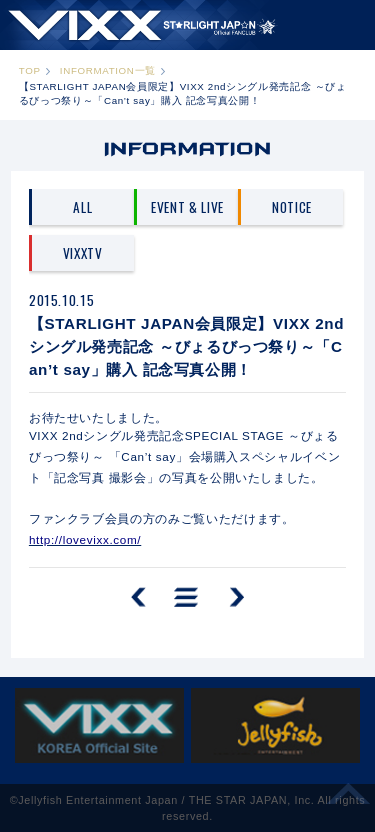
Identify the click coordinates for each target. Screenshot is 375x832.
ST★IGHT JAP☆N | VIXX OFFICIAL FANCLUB (142, 25)
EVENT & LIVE (187, 207)
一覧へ (186, 598)
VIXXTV (83, 253)
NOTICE (292, 207)
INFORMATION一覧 (108, 70)
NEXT (234, 598)
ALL (82, 207)
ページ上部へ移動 (349, 801)
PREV (141, 598)
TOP (30, 70)
